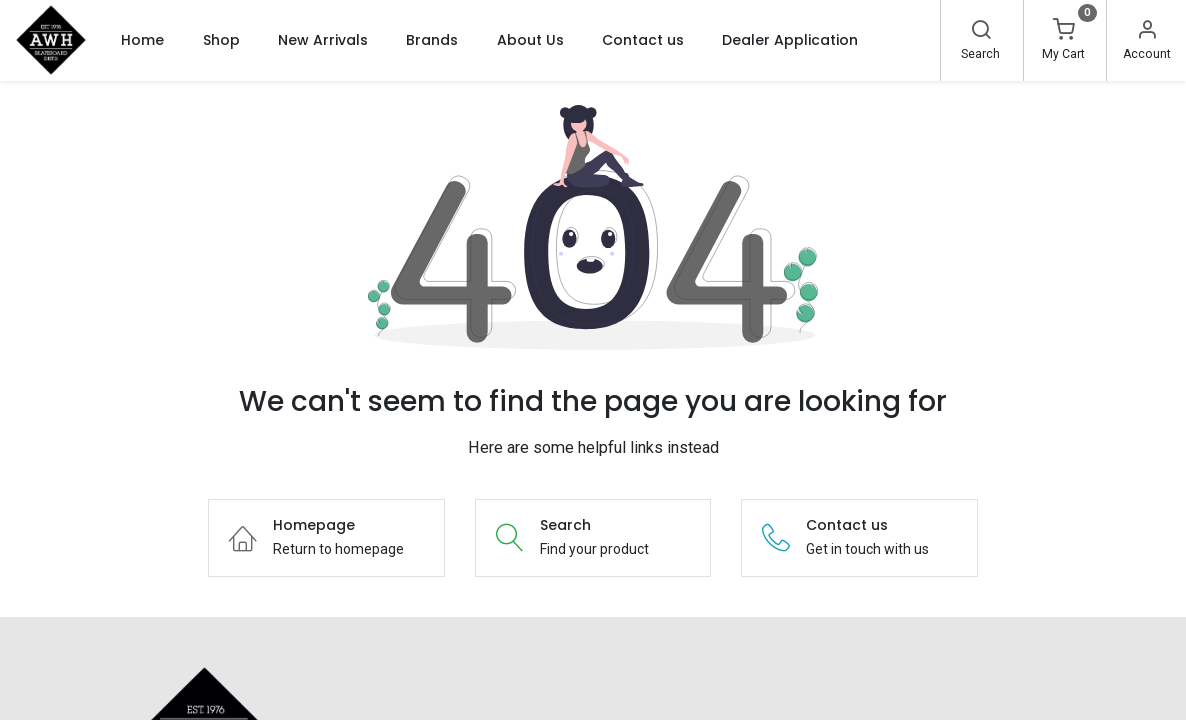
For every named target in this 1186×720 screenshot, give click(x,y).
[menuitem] (142, 40)
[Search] (981, 32)
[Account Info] (1147, 32)
